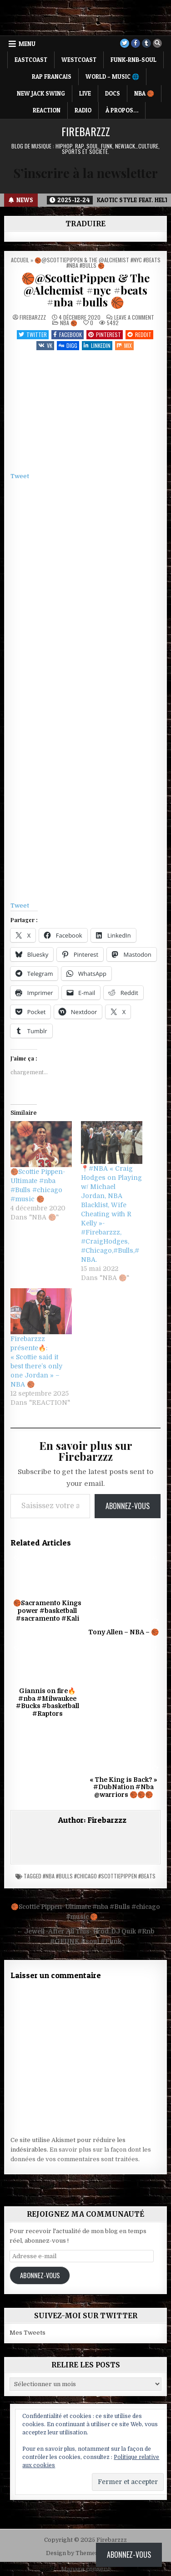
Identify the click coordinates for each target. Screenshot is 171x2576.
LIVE (85, 93)
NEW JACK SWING (41, 93)
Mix (124, 345)
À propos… (122, 110)
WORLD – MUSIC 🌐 (112, 76)
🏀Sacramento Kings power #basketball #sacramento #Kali (47, 1610)
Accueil (20, 260)
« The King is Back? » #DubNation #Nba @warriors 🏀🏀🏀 (123, 1787)
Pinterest (104, 334)
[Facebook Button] (135, 43)
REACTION (46, 110)
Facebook (67, 334)
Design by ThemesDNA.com (86, 2553)
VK (45, 345)
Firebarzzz (85, 131)
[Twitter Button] (124, 43)
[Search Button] (157, 43)
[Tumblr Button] (146, 43)
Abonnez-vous (128, 1505)
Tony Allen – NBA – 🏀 (123, 1632)
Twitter (33, 334)
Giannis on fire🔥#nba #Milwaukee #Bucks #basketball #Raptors (47, 1702)
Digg (68, 345)
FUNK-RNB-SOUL (133, 59)
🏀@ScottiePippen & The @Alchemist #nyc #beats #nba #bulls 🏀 (85, 289)
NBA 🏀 (144, 93)
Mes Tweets (27, 2332)
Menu (27, 43)
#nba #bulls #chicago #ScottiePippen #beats (99, 1876)
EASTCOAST (31, 59)
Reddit (139, 334)
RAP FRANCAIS (51, 76)
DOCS (112, 93)
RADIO (83, 110)
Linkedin (97, 345)
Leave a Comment (134, 317)
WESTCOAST (78, 59)
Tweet (19, 476)
